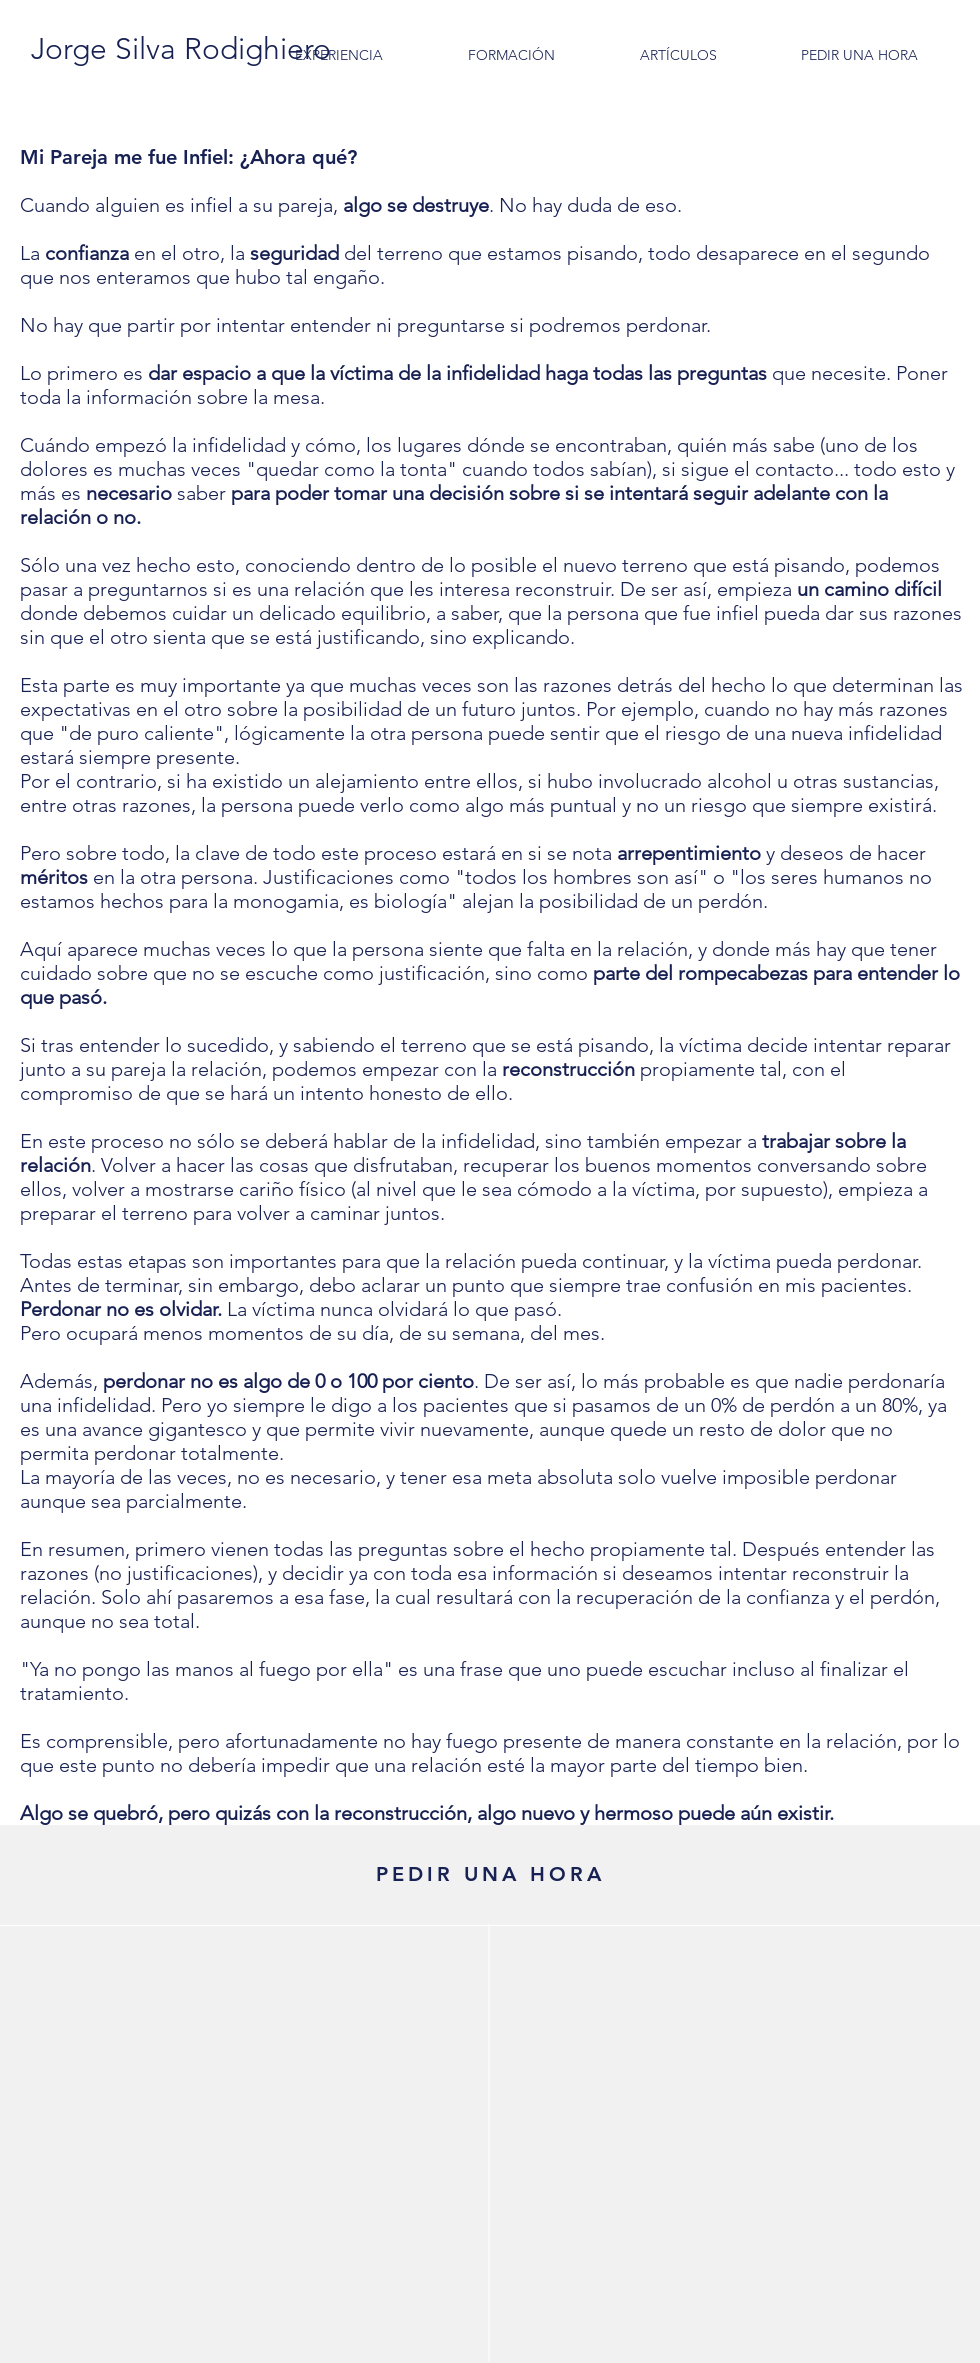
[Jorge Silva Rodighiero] (180, 49)
